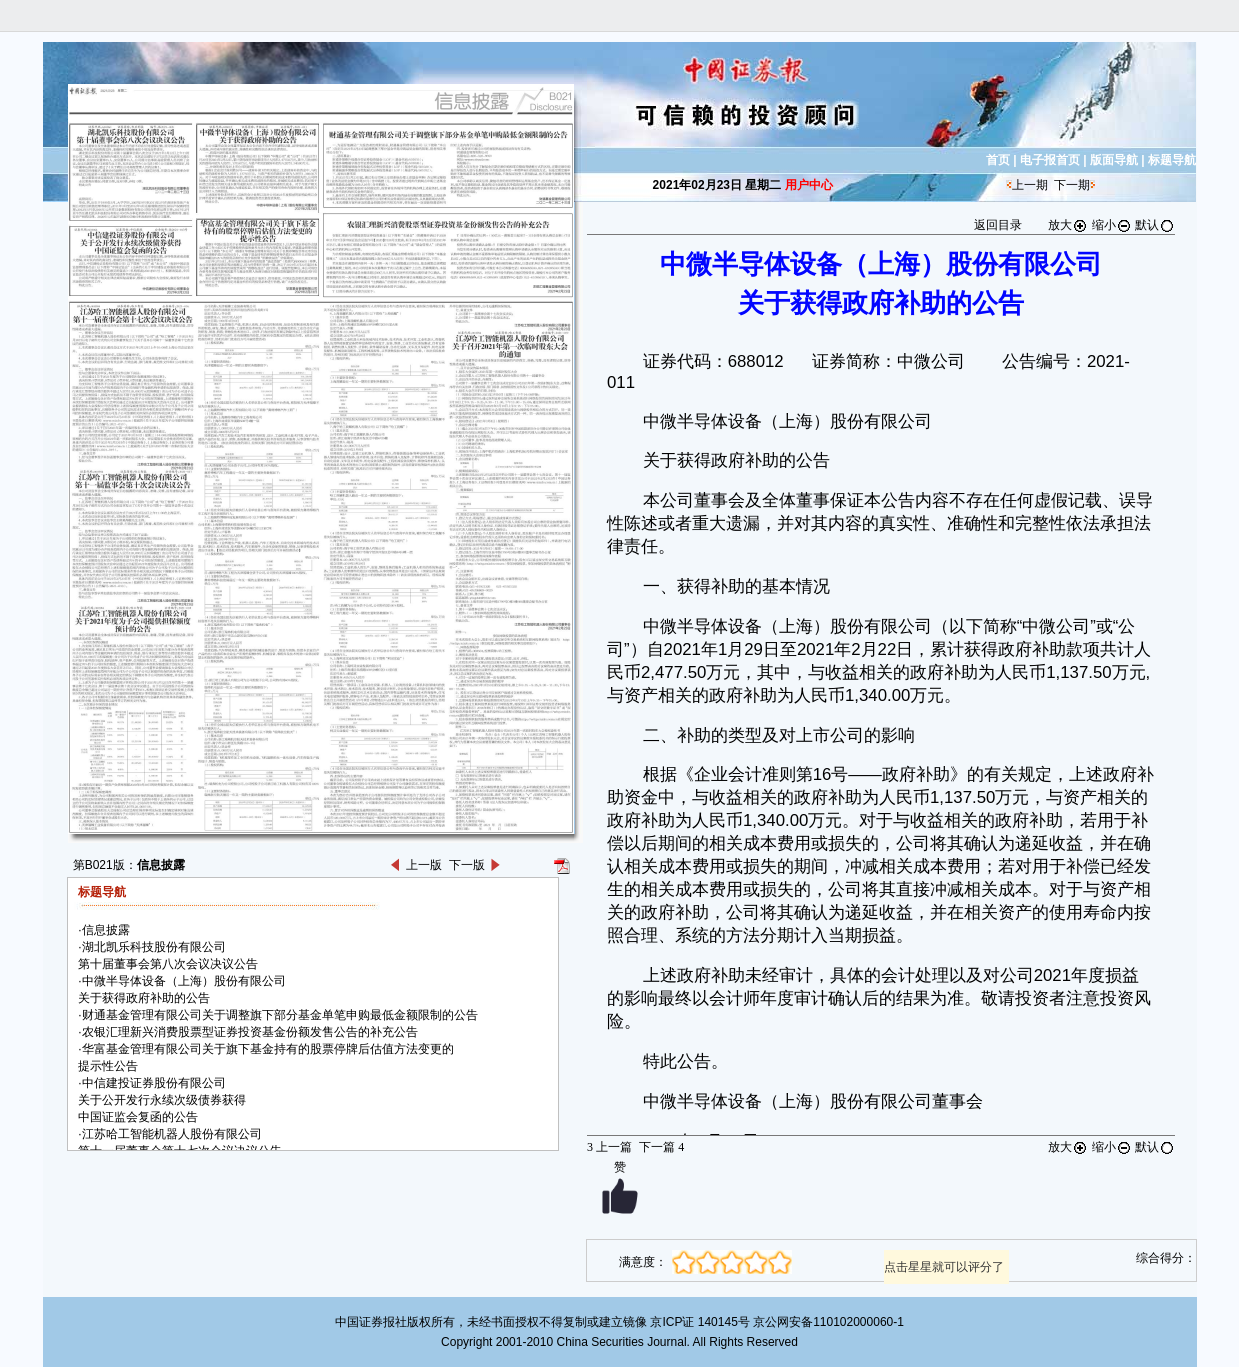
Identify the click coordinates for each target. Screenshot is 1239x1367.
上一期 (1030, 185)
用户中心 (809, 185)
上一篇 (609, 1147)
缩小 (1112, 225)
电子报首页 (1050, 160)
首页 (998, 160)
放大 (1068, 225)
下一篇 (661, 1147)
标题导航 (1172, 160)
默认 (1155, 225)
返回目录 (998, 225)
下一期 (1072, 185)
